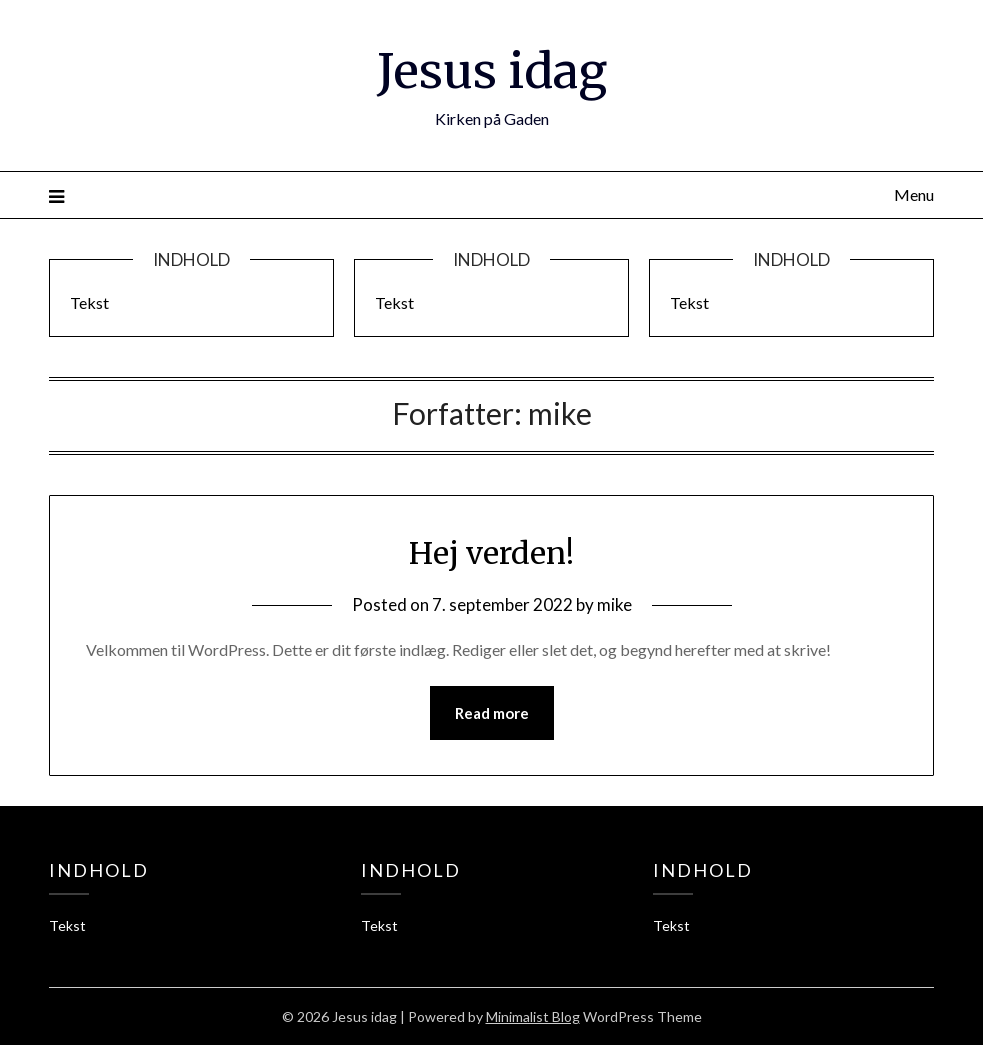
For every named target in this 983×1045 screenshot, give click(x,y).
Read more (492, 713)
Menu (914, 194)
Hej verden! (491, 553)
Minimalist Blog (533, 1016)
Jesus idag (492, 71)
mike (614, 604)
